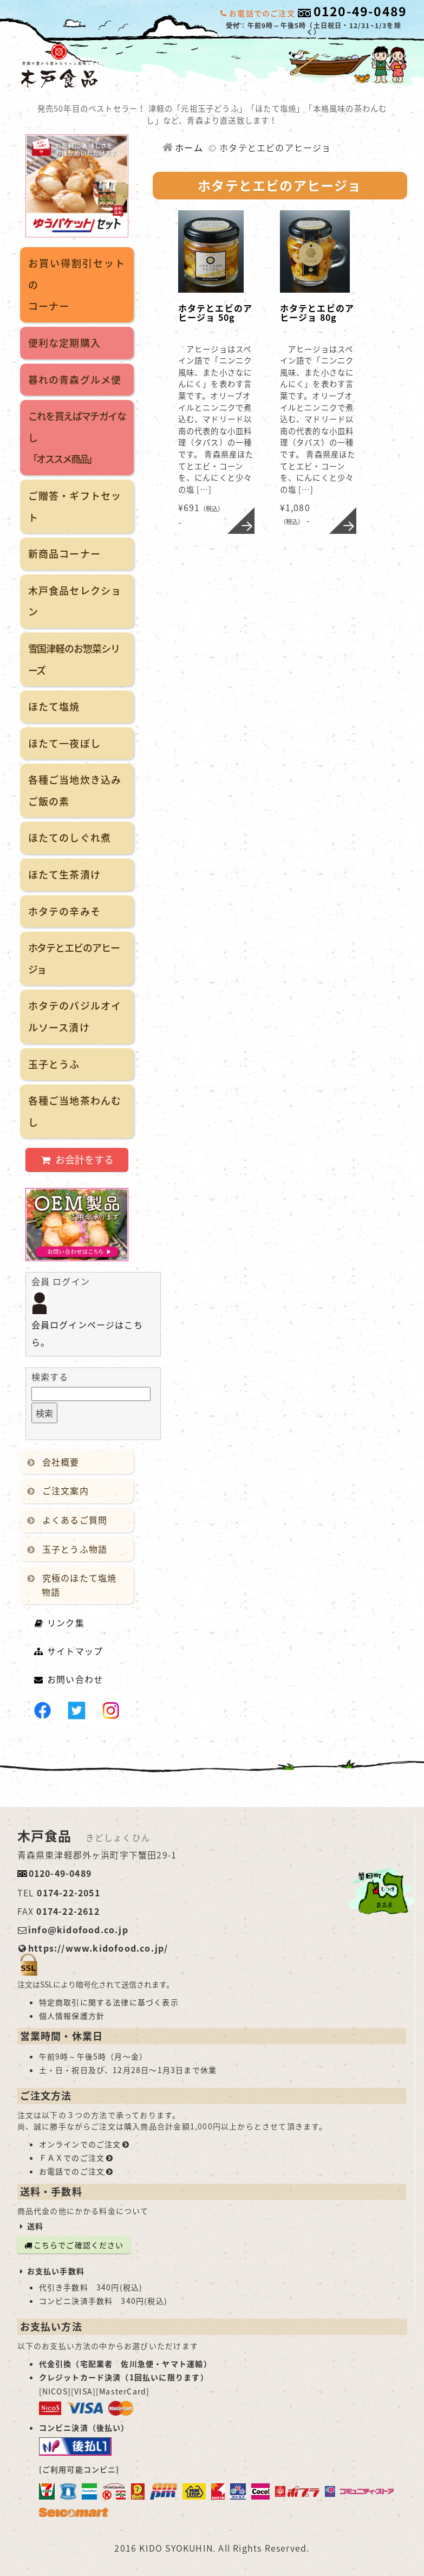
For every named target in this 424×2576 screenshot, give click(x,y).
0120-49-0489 (360, 11)
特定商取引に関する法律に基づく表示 (109, 2002)
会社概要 (55, 1461)
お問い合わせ (68, 1679)
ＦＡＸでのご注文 (77, 2157)
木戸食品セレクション (75, 601)
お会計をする (76, 1159)
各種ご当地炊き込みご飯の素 (75, 790)
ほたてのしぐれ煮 (70, 837)
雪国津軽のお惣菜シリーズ (74, 659)
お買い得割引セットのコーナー (77, 284)
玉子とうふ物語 (69, 1548)
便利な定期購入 (64, 342)
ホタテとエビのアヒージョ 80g (317, 312)
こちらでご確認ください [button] (74, 2244)
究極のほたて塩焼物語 (73, 1584)
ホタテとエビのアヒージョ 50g (215, 312)
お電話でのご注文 (77, 2171)
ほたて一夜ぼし (64, 743)
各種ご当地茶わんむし (75, 1111)
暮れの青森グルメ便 (75, 379)
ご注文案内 (60, 1490)
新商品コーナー (64, 553)
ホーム (182, 147)
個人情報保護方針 (72, 2015)
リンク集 (59, 1622)
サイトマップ (68, 1650)
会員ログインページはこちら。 (87, 1321)
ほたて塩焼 (54, 706)
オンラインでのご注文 (85, 2144)
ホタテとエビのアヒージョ (74, 958)
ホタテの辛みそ (64, 911)
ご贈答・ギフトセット (75, 506)
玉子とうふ (54, 1064)
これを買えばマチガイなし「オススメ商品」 (77, 437)
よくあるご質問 (69, 1519)
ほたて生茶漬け (64, 874)
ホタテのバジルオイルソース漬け (75, 1016)
